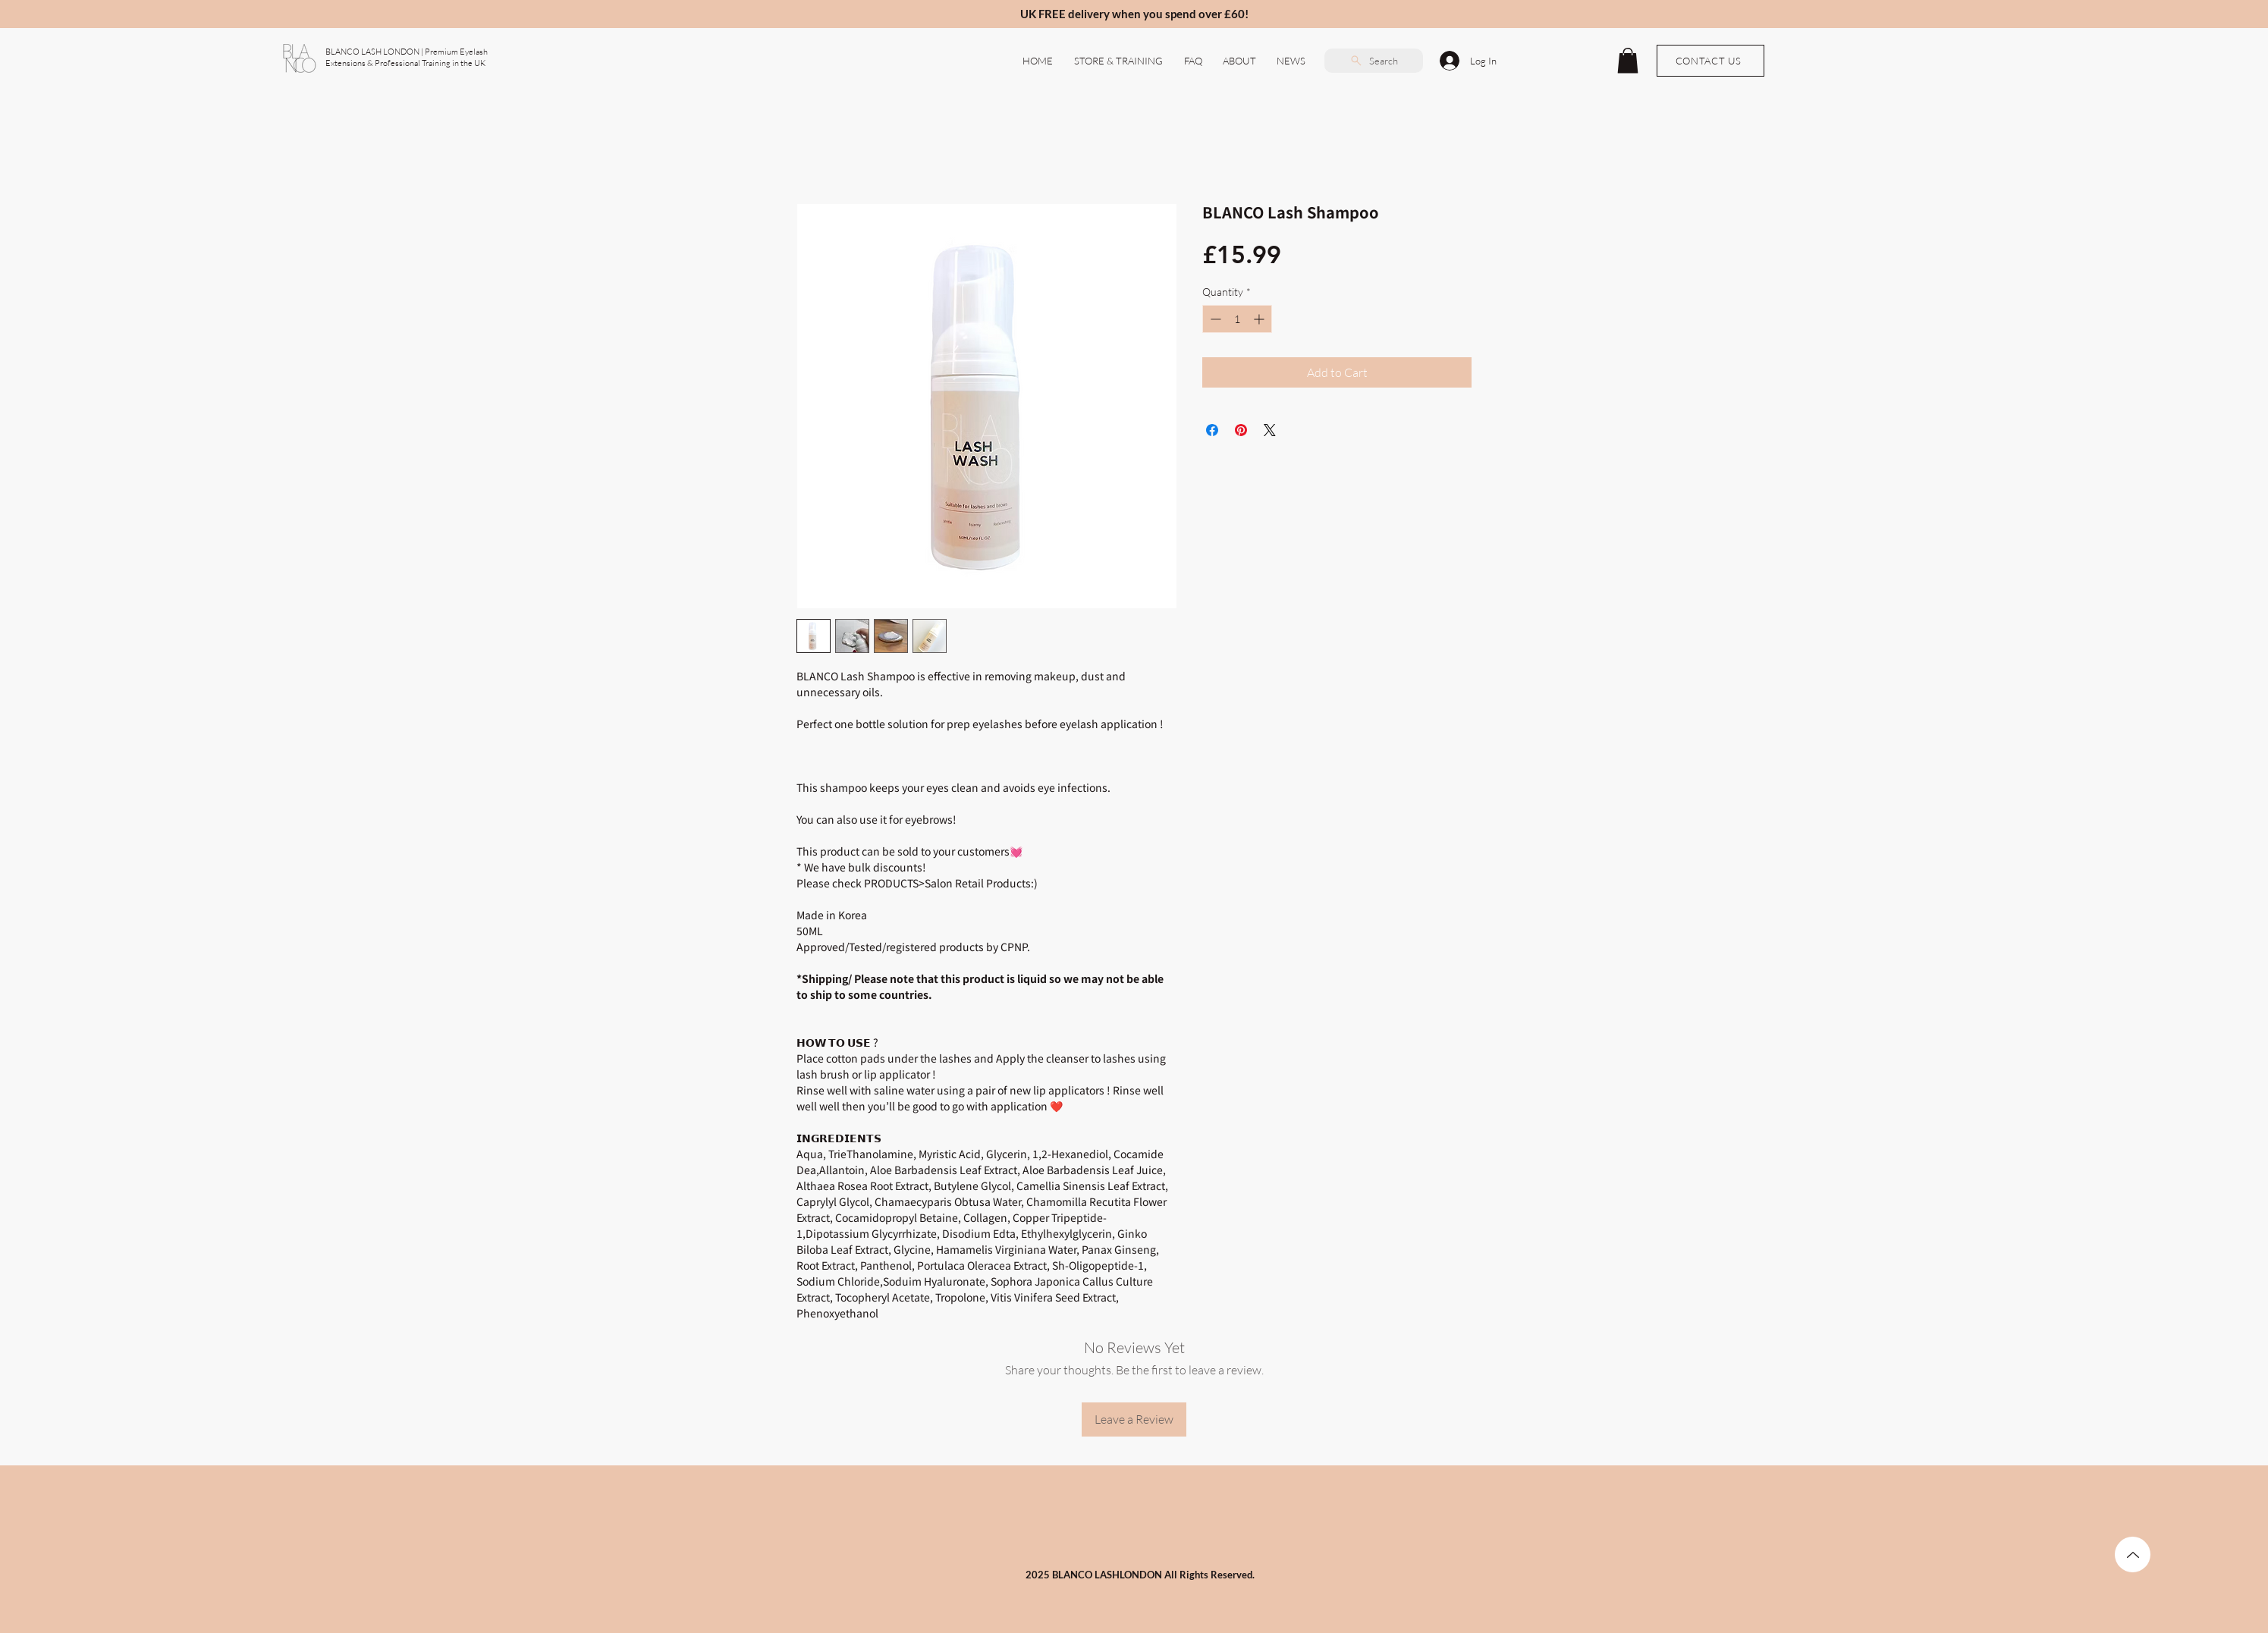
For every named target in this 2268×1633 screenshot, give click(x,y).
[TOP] (2132, 1554)
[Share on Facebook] (1212, 430)
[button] (1240, 61)
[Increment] (1260, 319)
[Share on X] (1270, 430)
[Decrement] (1214, 319)
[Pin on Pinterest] (1241, 430)
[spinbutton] (1237, 319)
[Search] (1373, 61)
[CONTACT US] (1710, 61)
